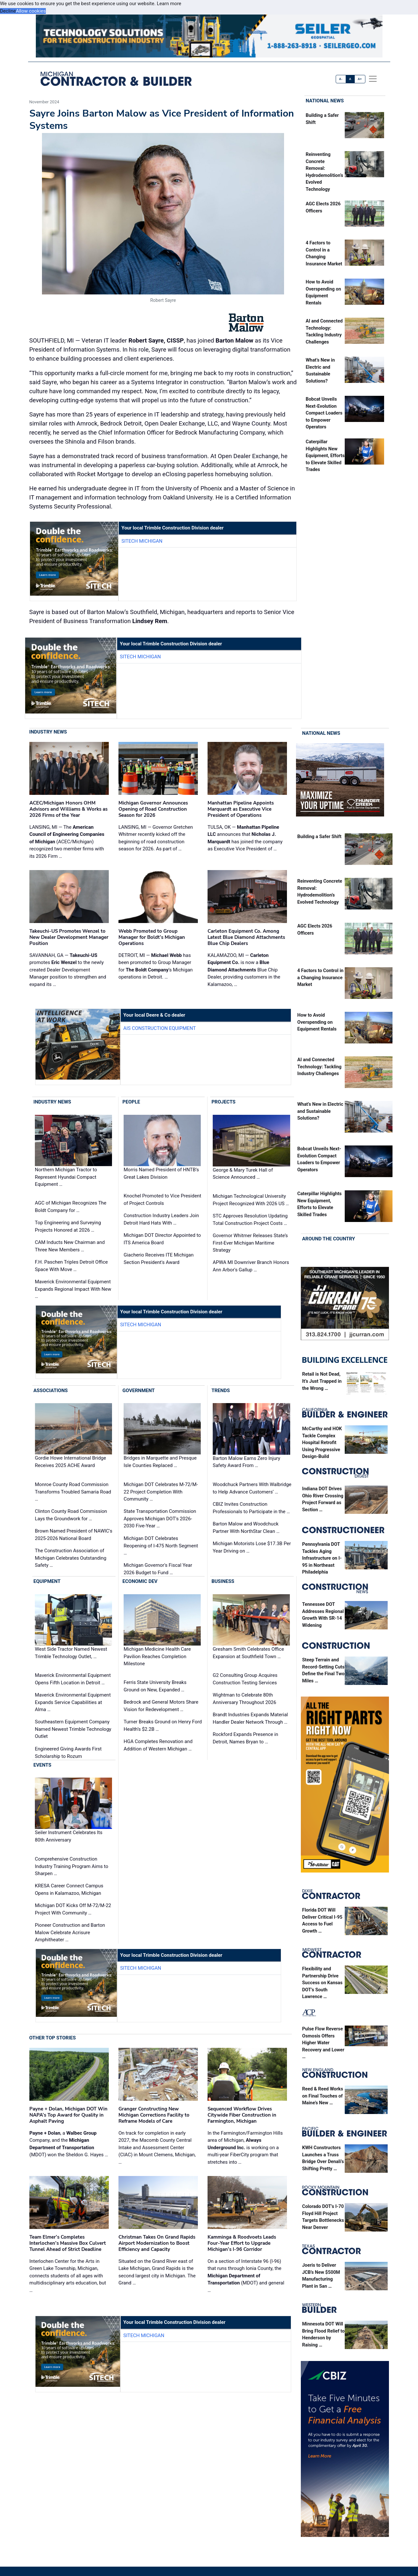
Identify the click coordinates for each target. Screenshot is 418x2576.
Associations (51, 1390)
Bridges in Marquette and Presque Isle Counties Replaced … (160, 1462)
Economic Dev (140, 1581)
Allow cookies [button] (31, 11)
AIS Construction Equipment (159, 1028)
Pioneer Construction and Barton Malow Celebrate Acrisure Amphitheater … (70, 1932)
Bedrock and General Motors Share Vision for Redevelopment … (161, 1706)
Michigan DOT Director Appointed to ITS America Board (162, 1239)
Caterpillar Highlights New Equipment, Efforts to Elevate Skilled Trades (325, 455)
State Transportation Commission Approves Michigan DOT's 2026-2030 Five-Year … (160, 1518)
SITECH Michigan (141, 541)
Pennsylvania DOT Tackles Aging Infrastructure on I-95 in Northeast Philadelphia (322, 1558)
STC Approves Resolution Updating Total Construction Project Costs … (250, 1219)
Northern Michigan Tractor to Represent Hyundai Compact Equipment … (66, 1177)
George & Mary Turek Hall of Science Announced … (243, 1173)
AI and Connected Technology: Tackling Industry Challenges (319, 1067)
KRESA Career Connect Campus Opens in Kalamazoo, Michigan (69, 1889)
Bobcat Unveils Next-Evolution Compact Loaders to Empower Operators (324, 413)
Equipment (47, 1581)
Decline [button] (8, 11)
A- (341, 79)
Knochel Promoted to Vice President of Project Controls (162, 1199)
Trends (220, 1390)
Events (42, 1765)
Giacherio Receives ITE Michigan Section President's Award (159, 1258)
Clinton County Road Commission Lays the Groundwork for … (71, 1515)
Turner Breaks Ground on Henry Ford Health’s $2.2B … (163, 1725)
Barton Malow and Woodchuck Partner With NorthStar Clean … (246, 1527)
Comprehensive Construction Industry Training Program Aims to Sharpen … (71, 1866)
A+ (360, 79)
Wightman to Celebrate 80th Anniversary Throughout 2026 (244, 1698)
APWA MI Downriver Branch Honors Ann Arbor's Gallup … (251, 1266)
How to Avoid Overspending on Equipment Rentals (317, 1022)
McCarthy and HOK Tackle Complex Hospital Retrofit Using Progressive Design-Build (322, 1442)
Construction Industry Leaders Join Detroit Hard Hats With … (161, 1219)
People (131, 1102)
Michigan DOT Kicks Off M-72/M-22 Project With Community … (73, 1909)
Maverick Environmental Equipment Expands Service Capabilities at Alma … (73, 1702)
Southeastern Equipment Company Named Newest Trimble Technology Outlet (73, 1729)
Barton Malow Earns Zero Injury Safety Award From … (246, 1462)
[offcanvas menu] (373, 79)
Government (138, 1390)
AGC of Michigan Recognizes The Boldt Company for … (71, 1207)
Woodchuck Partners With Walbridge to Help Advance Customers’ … (252, 1488)
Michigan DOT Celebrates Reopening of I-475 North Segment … (161, 1545)
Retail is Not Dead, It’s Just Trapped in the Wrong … (322, 1381)
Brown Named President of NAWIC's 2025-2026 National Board (73, 1534)
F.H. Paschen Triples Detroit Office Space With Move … (71, 1266)
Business (222, 1581)
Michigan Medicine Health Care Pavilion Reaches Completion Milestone (157, 1656)
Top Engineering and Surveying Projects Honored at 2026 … (68, 1226)
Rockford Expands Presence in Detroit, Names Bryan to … (245, 1738)
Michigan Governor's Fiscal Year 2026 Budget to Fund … (158, 1568)
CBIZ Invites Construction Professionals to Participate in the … (251, 1508)
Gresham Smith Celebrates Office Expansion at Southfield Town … (248, 1652)
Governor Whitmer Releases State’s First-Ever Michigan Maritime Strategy (250, 1243)
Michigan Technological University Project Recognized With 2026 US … (251, 1199)
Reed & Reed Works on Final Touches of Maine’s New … (322, 2096)
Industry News (48, 732)
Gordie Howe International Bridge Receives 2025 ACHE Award (70, 1462)
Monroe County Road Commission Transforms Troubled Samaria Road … (73, 1492)
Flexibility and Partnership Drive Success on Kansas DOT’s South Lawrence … (322, 1983)
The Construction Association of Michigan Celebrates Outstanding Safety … (71, 1558)
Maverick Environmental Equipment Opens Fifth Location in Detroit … (73, 1679)
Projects (223, 1102)
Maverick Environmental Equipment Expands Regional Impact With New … (73, 1289)
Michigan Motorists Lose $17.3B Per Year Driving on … (252, 1547)
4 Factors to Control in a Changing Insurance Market (320, 977)
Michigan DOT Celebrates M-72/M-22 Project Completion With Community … (161, 1492)
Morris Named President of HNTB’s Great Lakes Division (161, 1173)
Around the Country (328, 1239)
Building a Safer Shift (319, 837)
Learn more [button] (169, 3)
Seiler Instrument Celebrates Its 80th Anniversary (68, 1836)
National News (325, 101)
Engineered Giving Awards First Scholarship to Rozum (68, 1752)
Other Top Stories (52, 2038)
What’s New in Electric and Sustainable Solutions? (320, 1111)
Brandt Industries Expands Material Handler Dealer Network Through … (250, 1718)
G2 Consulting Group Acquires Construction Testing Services (245, 1679)
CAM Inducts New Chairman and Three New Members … (70, 1246)
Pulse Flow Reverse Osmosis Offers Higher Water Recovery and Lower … (323, 2043)
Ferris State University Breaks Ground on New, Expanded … (155, 1686)
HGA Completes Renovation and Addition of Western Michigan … (158, 1745)
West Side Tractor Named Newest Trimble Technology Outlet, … (71, 1652)
